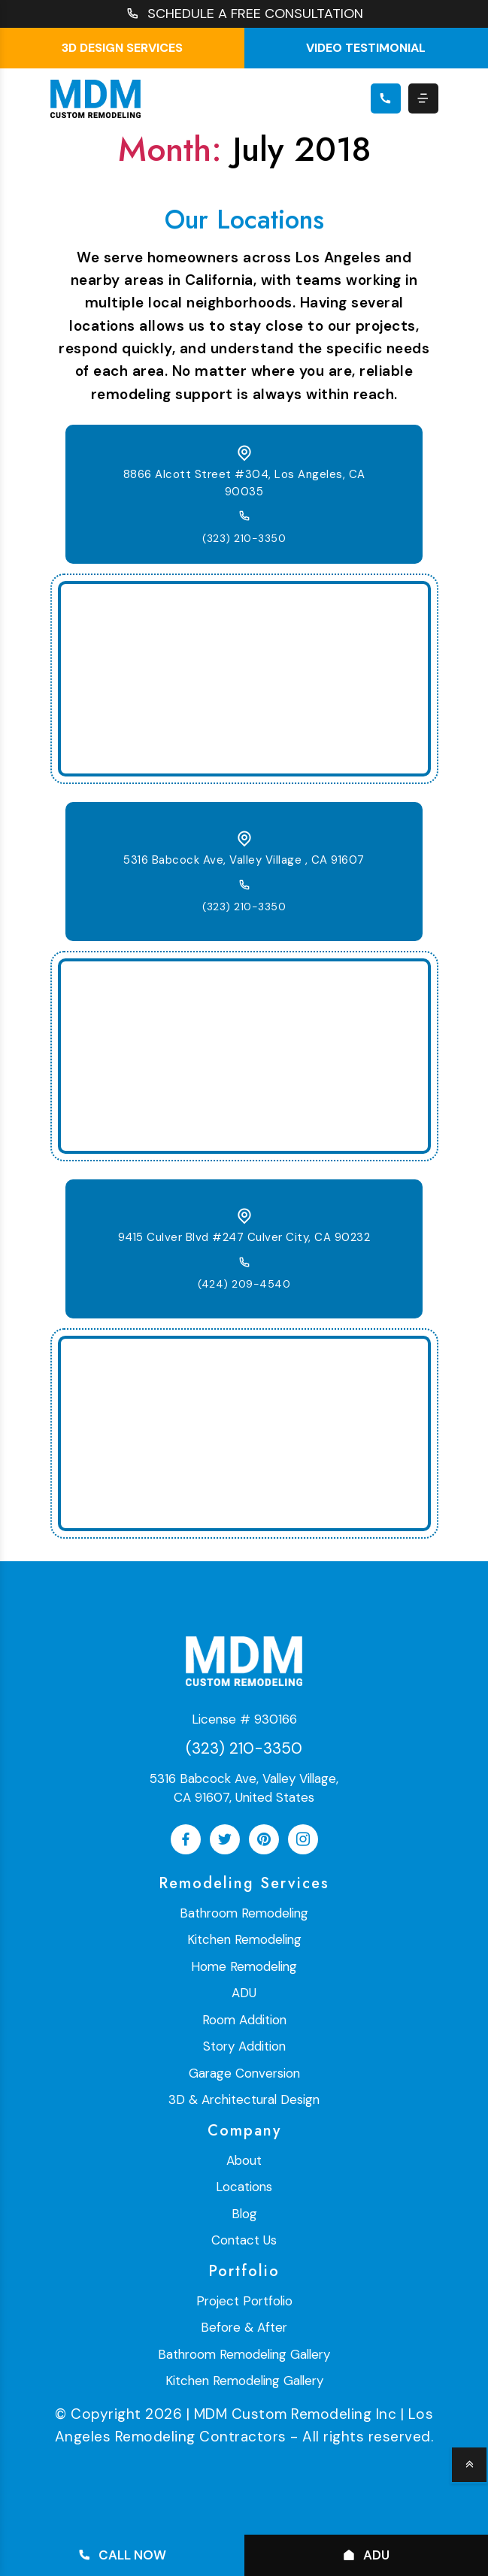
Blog (244, 2213)
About (244, 2160)
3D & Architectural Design (244, 2099)
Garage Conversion (244, 2073)
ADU (244, 1992)
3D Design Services (122, 48)
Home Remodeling (244, 1966)
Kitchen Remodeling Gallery (244, 2380)
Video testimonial (366, 48)
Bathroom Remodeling (244, 1913)
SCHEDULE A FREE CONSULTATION (244, 14)
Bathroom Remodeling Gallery (244, 2354)
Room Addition (244, 2019)
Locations (244, 2186)
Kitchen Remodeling (244, 1939)
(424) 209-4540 (244, 1284)
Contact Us (244, 2240)
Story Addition (244, 2046)
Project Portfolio (244, 2301)
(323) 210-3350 (244, 538)
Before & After (244, 2327)
